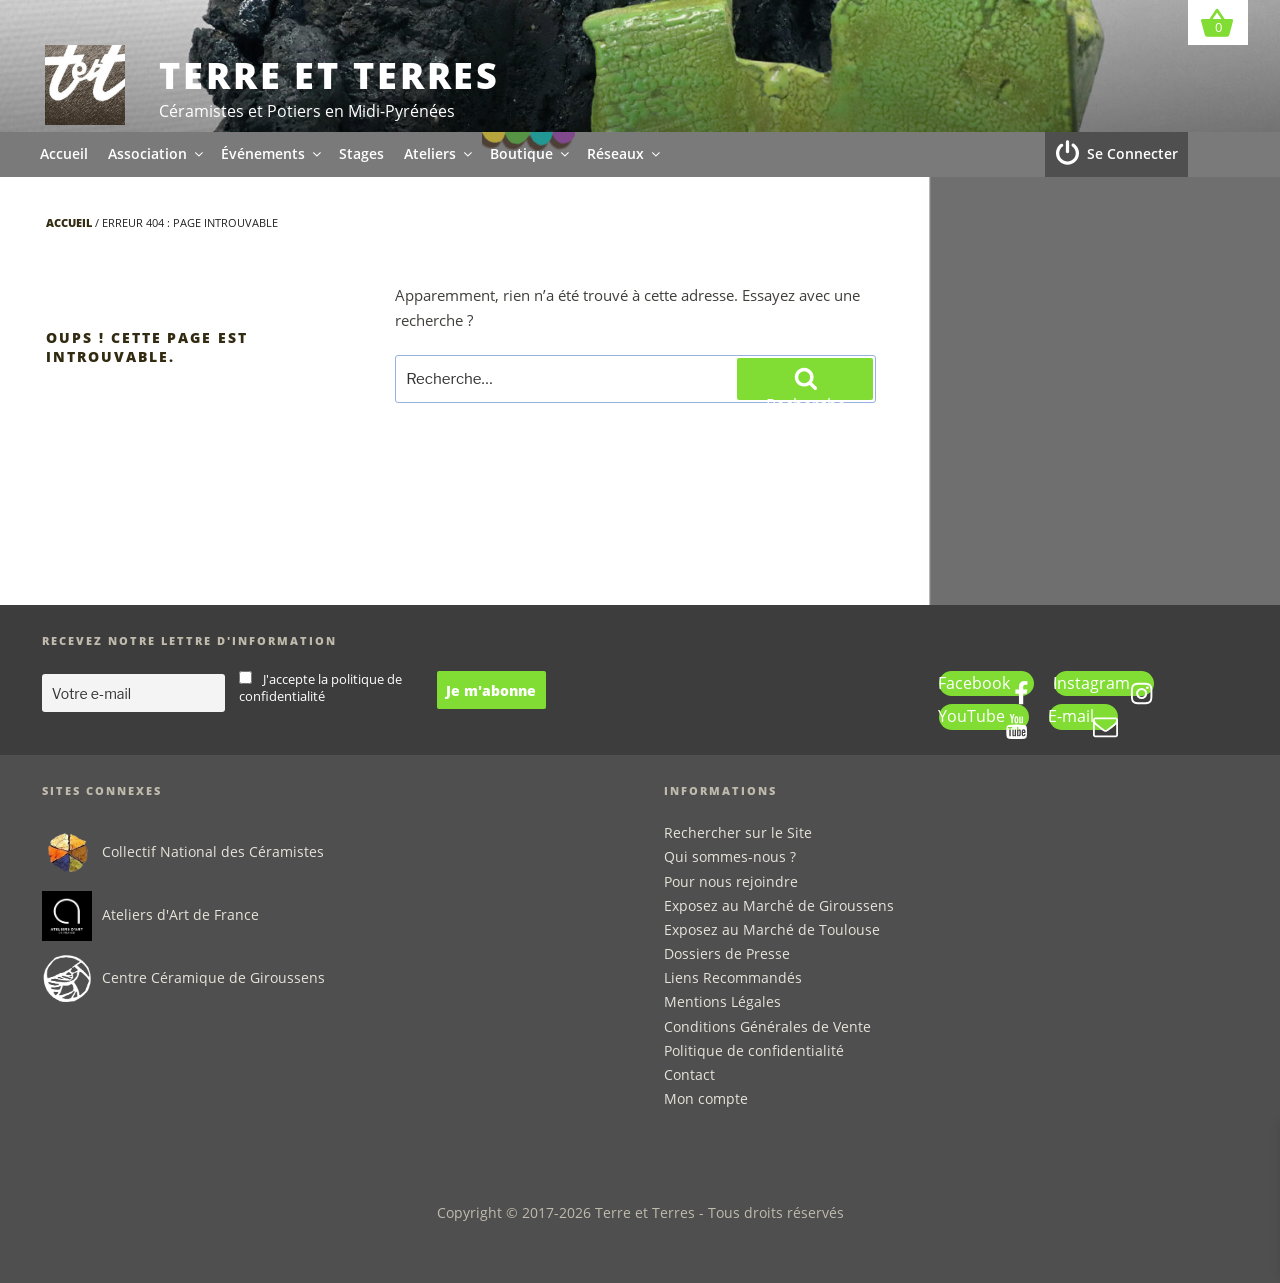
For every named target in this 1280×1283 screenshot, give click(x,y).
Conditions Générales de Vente (767, 1026)
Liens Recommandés (733, 977)
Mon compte (706, 1098)
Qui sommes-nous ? (730, 856)
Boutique (531, 153)
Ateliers (439, 153)
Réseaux (625, 153)
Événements (272, 153)
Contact (689, 1074)
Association (157, 153)
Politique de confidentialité (754, 1050)
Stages (361, 153)
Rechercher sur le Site (738, 832)
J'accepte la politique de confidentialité (320, 688)
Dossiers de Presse (727, 953)
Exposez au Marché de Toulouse (772, 929)
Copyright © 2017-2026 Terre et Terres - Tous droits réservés (640, 1212)
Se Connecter (1132, 153)
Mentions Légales (722, 1001)
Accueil (64, 153)
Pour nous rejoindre (731, 881)
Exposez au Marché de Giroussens (779, 905)
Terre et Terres (329, 75)
